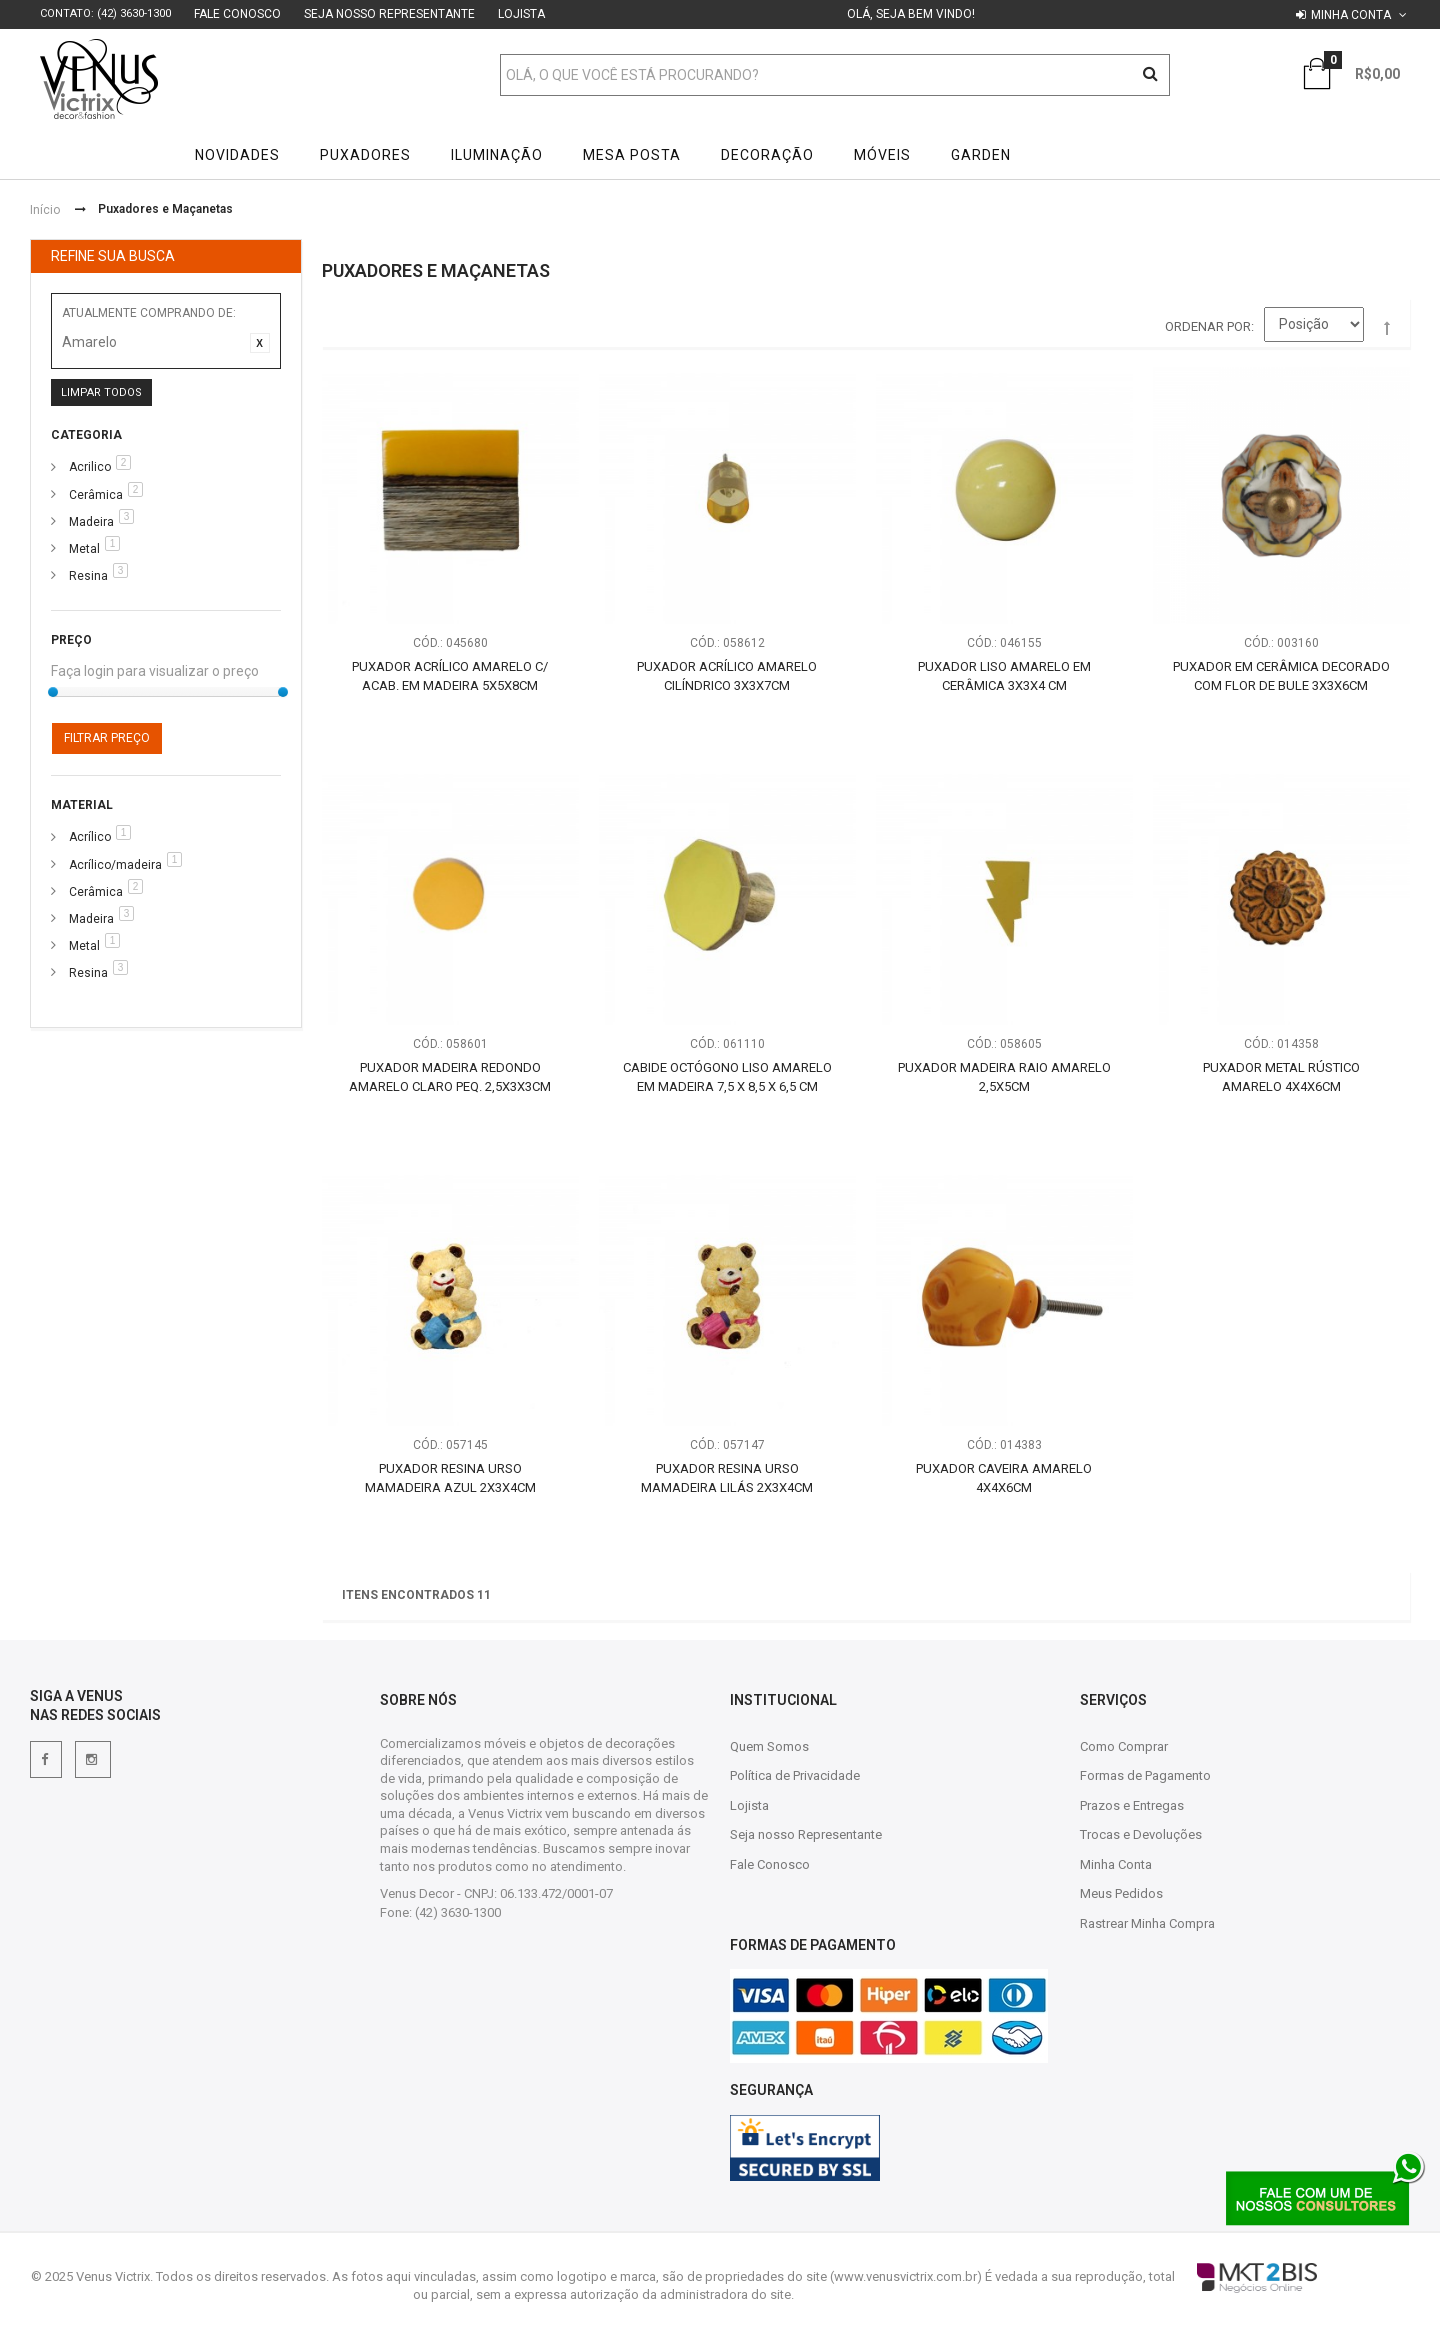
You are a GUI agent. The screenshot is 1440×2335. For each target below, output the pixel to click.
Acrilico (90, 467)
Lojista (521, 14)
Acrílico (90, 837)
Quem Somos (769, 1746)
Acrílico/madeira (115, 865)
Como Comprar (1124, 1746)
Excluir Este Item (260, 343)
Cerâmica (96, 495)
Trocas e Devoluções (1141, 1834)
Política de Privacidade (795, 1775)
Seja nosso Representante (389, 14)
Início (45, 210)
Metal (84, 549)
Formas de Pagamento (1145, 1775)
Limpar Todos (101, 392)
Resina (88, 576)
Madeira (91, 522)
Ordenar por (1208, 326)
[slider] (53, 692)
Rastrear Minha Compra (1147, 1923)
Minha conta (1351, 15)
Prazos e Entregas (1132, 1805)
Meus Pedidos (1121, 1893)
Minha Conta (1116, 1864)
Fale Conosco (237, 14)
